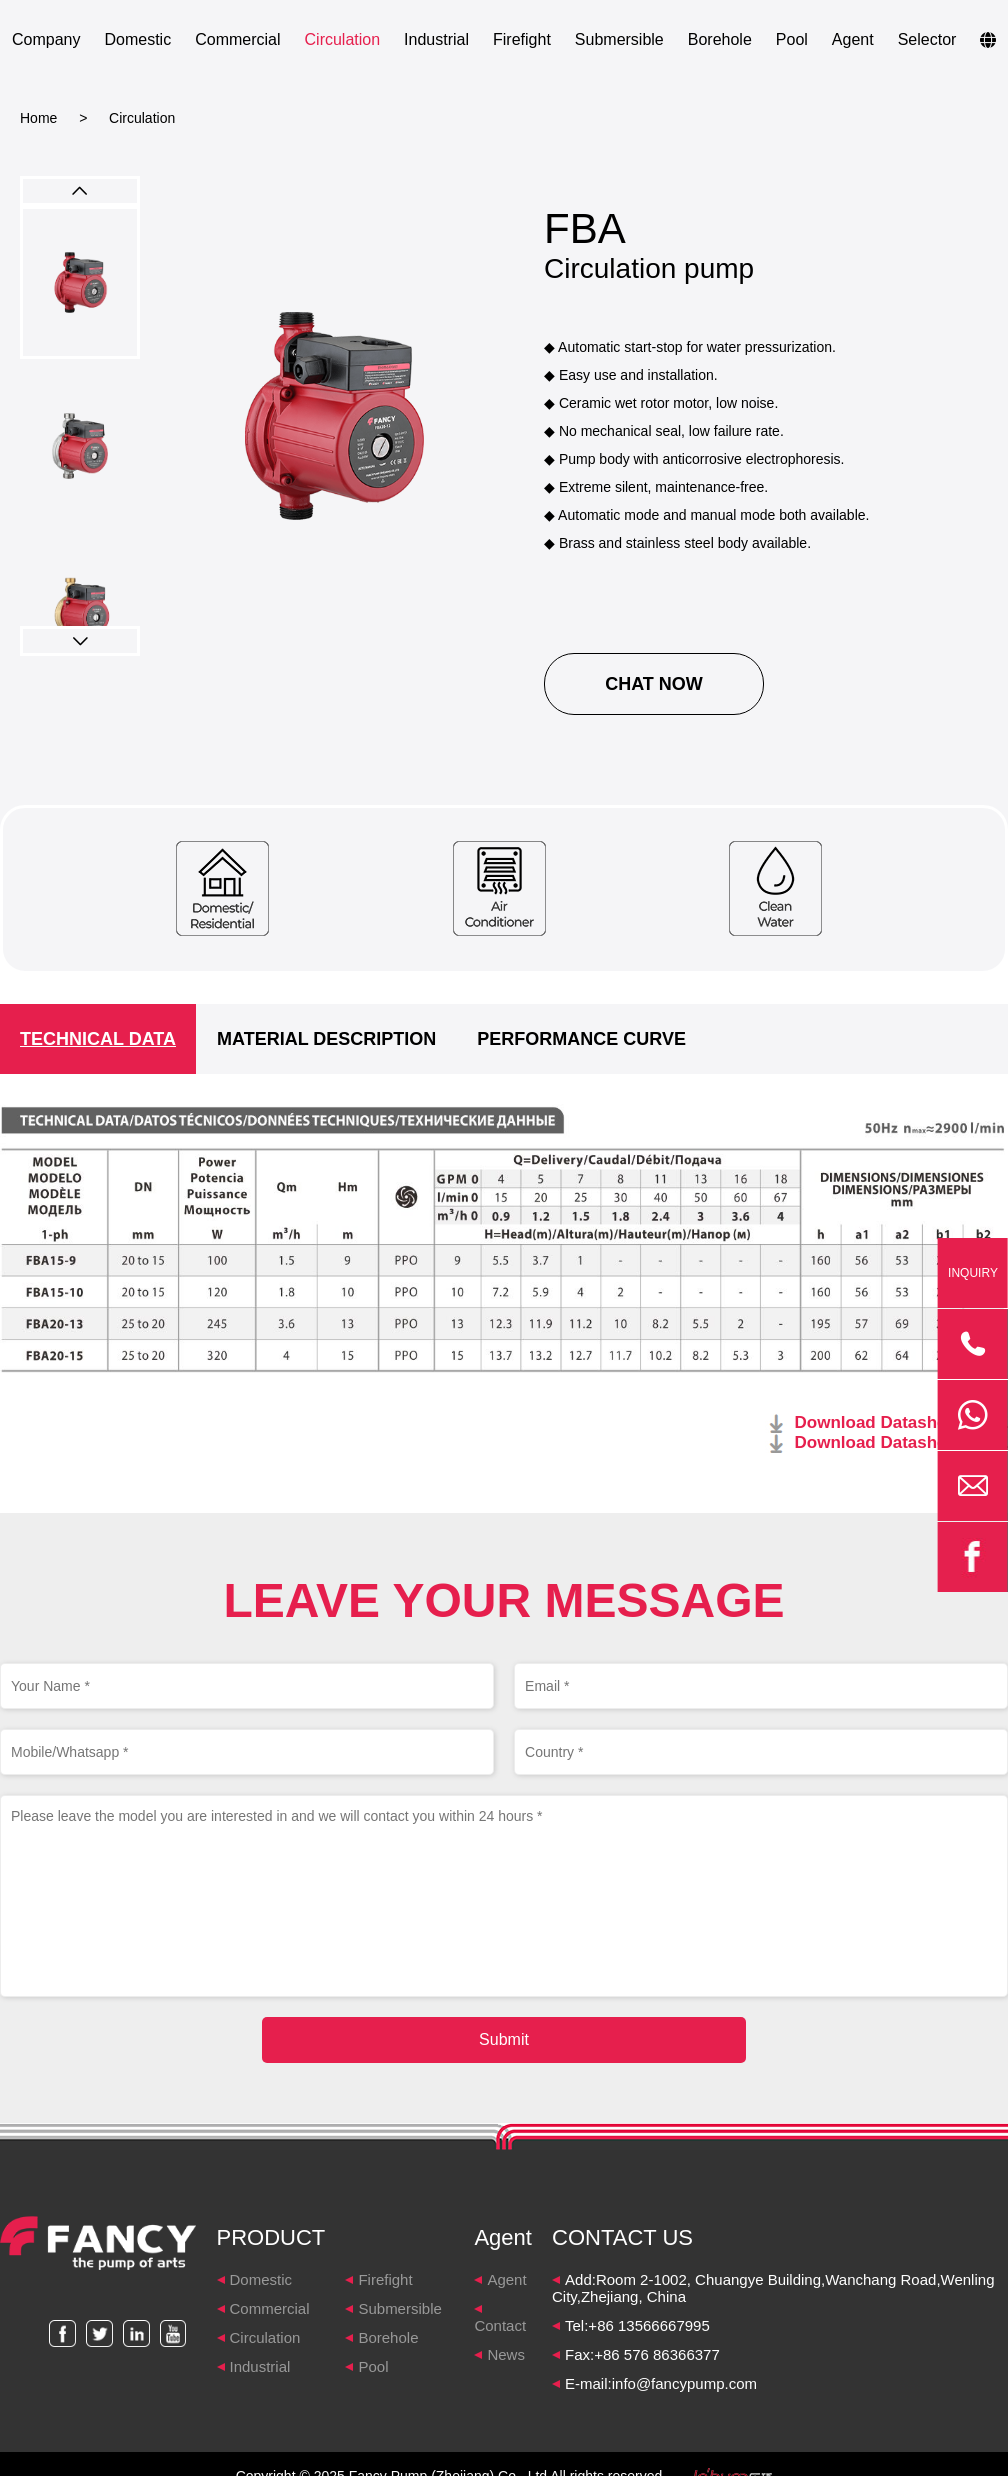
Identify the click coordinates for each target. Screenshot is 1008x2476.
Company (46, 39)
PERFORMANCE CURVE (581, 1039)
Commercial (237, 39)
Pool (792, 39)
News (506, 2354)
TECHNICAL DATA (98, 1039)
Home (38, 118)
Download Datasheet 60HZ (902, 1442)
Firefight (522, 39)
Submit (504, 2039)
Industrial (436, 39)
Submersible (619, 39)
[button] (80, 641)
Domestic (137, 39)
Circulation (343, 39)
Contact (500, 2325)
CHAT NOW (654, 684)
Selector (927, 39)
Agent (853, 39)
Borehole (720, 39)
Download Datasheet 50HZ (902, 1422)
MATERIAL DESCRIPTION (326, 1039)
